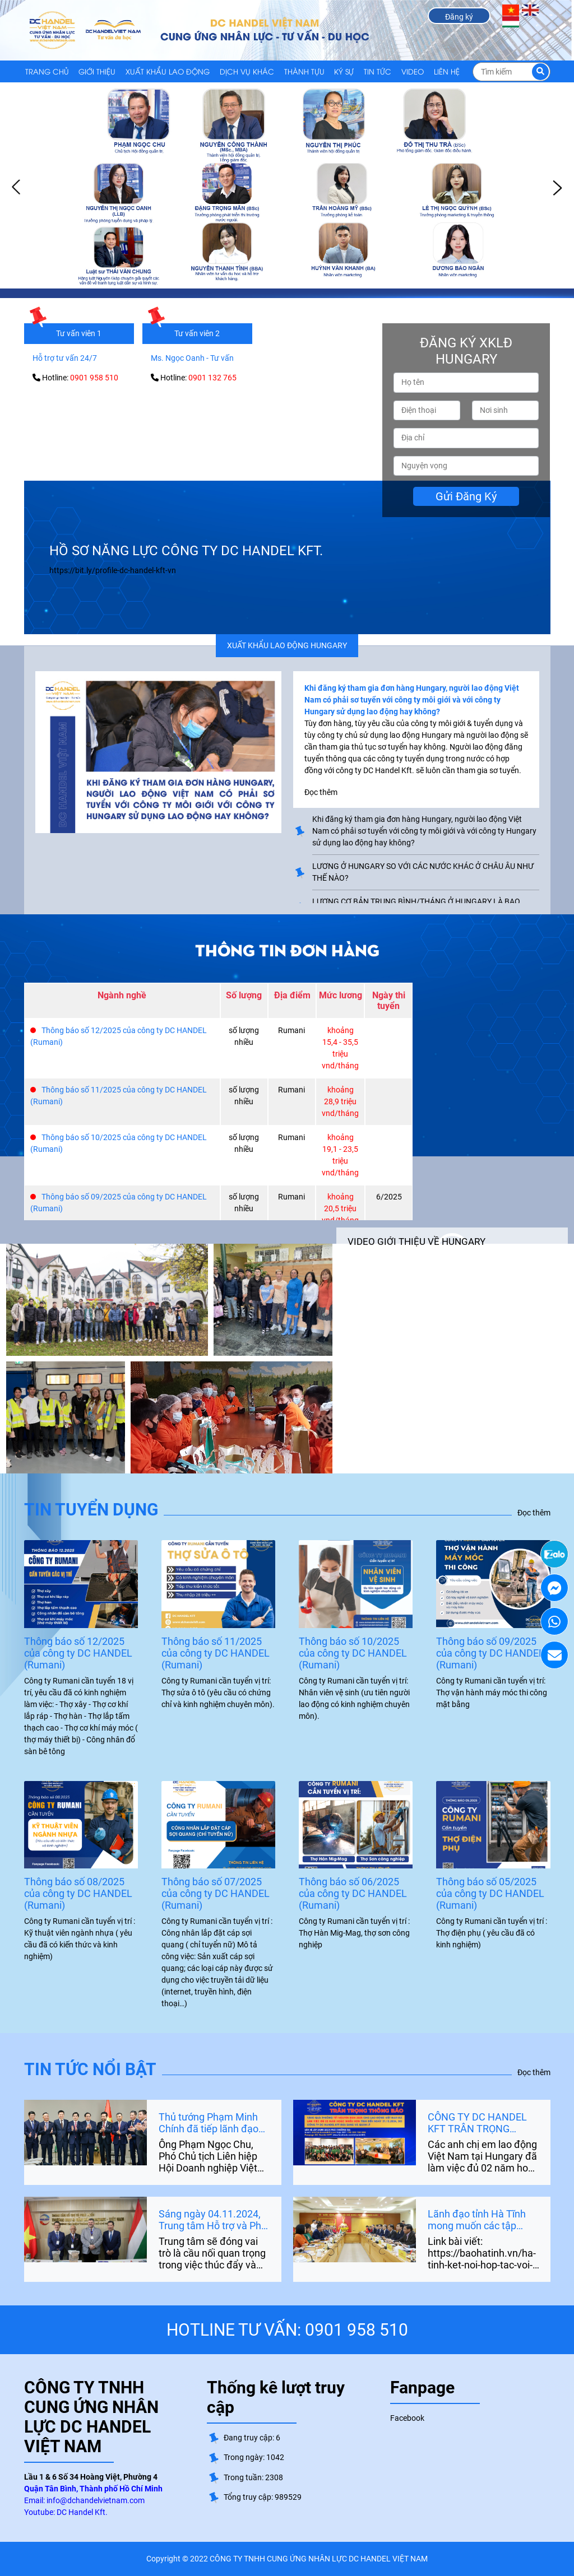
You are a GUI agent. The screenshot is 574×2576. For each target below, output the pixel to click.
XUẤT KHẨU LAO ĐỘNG (168, 71)
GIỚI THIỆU (96, 71)
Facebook (407, 2418)
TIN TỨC (377, 71)
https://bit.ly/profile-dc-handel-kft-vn (112, 570)
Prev (16, 187)
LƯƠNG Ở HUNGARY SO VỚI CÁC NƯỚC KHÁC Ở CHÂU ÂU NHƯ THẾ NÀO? (423, 872)
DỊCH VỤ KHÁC (247, 71)
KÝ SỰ (344, 71)
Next (557, 187)
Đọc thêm (533, 1512)
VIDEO (412, 71)
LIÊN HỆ (447, 71)
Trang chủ (47, 71)
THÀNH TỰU (304, 71)
